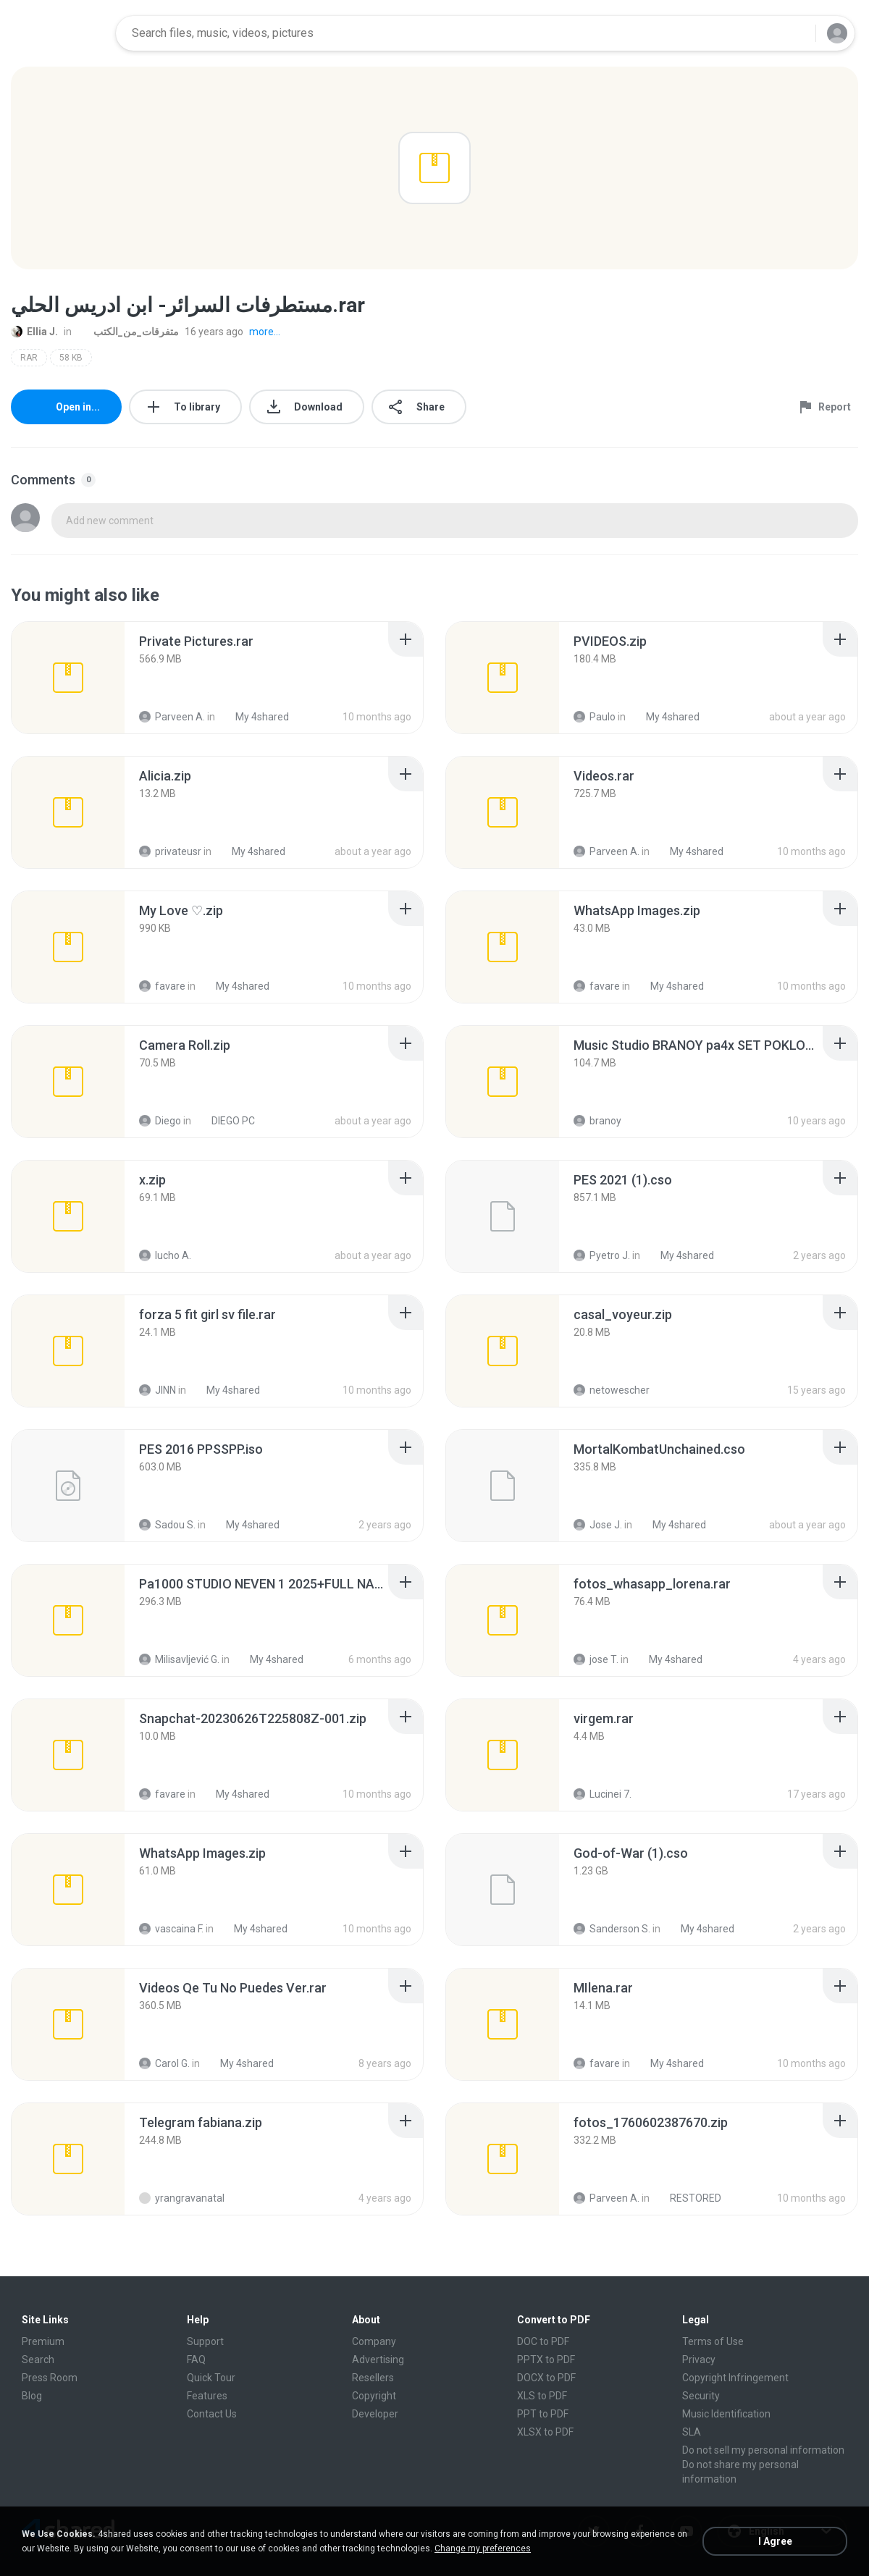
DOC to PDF (543, 2341)
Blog (32, 2396)
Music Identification (726, 2414)
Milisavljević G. (179, 1659)
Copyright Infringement (735, 2377)
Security (701, 2396)
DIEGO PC (225, 1121)
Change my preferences (482, 2548)
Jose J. (598, 1525)
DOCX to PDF (546, 2377)
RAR (29, 358)
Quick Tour (211, 2377)
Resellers (373, 2377)
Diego (160, 1121)
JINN (157, 1390)
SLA (691, 2432)
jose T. (596, 1659)
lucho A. (165, 1255)
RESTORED (687, 2198)
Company (374, 2341)
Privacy (698, 2359)
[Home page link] (58, 33)
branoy (597, 1121)
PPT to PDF (542, 2414)
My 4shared (254, 717)
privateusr (170, 851)
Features (207, 2396)
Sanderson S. (612, 1929)
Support (205, 2341)
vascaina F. (171, 1929)
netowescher (612, 1390)
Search (38, 2359)
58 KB (71, 358)
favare (162, 986)
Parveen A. (172, 717)
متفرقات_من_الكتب (128, 331)
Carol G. (164, 2063)
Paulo (595, 717)
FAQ (196, 2359)
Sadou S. (167, 1525)
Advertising (378, 2359)
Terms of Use (713, 2341)
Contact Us (212, 2414)
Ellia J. (34, 331)
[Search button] (795, 33)
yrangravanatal (181, 2198)
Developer (375, 2414)
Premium (43, 2341)
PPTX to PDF (546, 2359)
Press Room (49, 2377)
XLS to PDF (542, 2396)
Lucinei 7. (602, 1794)
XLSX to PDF (545, 2432)
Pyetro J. (602, 1255)
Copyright (374, 2396)
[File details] (68, 677)
